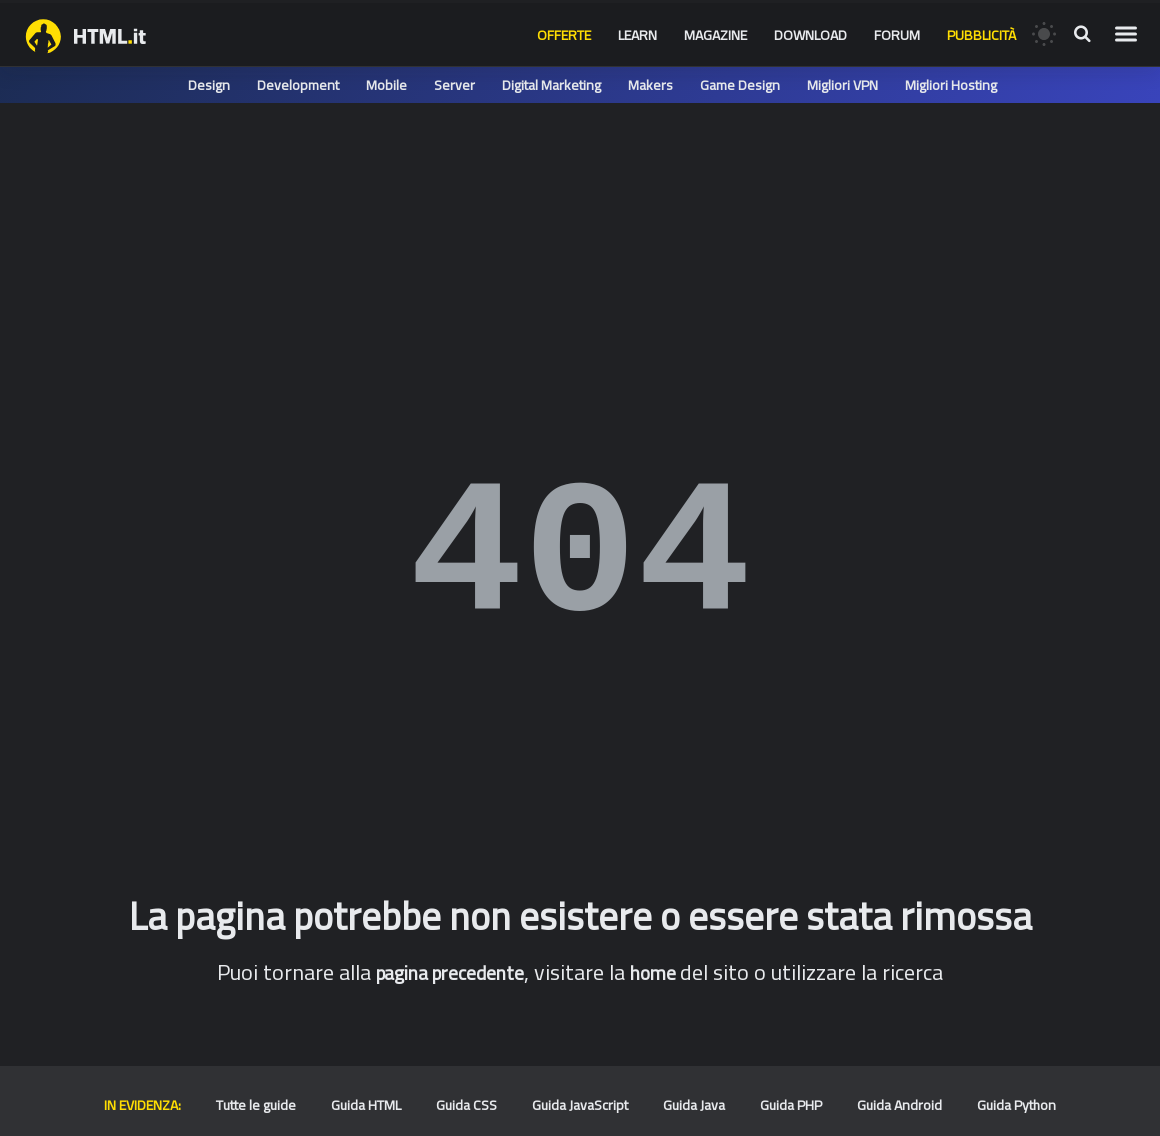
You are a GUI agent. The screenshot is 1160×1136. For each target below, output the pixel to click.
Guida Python (1016, 1105)
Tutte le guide (256, 1105)
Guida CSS (466, 1105)
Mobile (386, 85)
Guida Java (694, 1105)
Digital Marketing (551, 85)
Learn (637, 35)
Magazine (715, 35)
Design (209, 85)
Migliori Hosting (951, 85)
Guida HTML (366, 1105)
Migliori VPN (842, 85)
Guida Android (899, 1105)
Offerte (564, 35)
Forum (897, 35)
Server (454, 85)
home (653, 973)
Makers (650, 85)
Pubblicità (981, 35)
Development (298, 85)
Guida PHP (791, 1105)
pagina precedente (450, 973)
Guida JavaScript (580, 1105)
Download (810, 35)
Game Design (740, 85)
